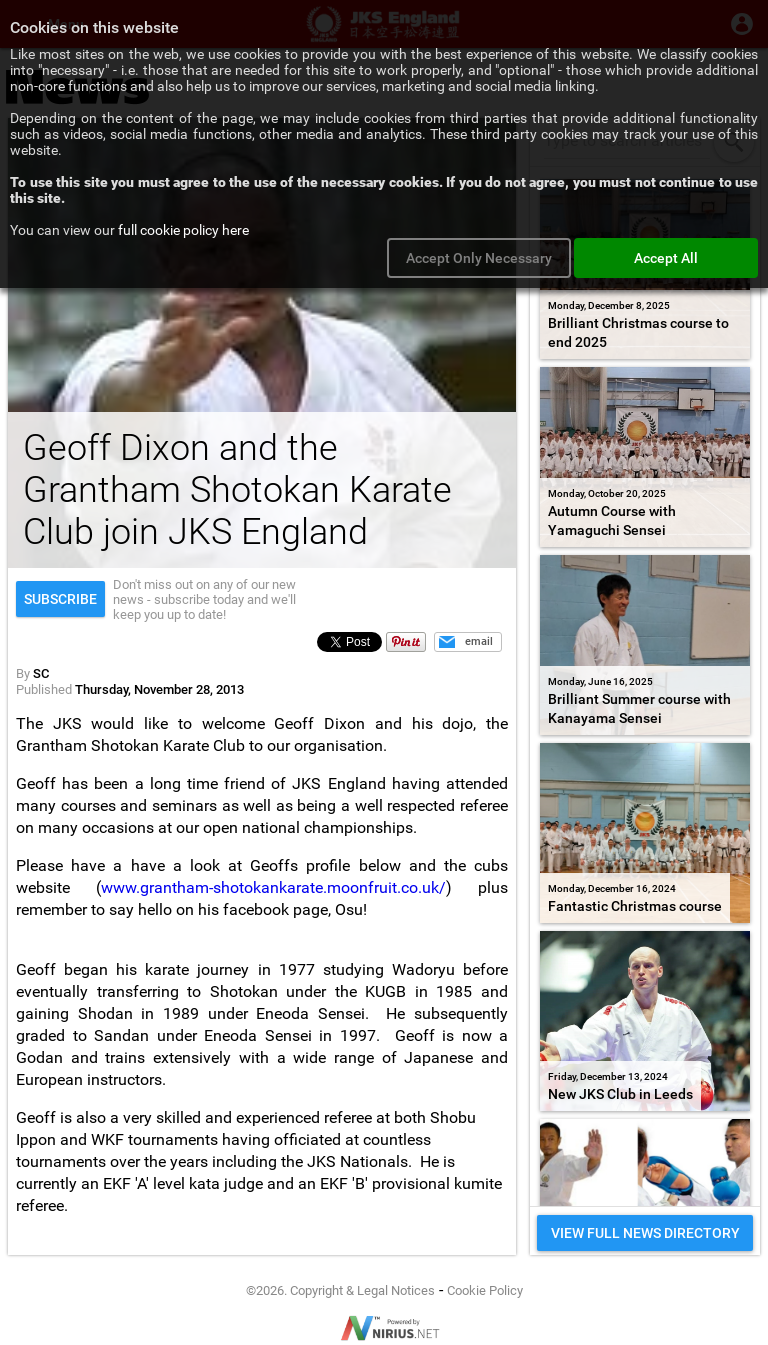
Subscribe (60, 599)
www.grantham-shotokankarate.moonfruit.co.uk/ (273, 887)
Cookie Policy (485, 1290)
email (479, 641)
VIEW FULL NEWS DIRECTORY (645, 1233)
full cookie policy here (183, 230)
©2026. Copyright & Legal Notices (340, 1290)
